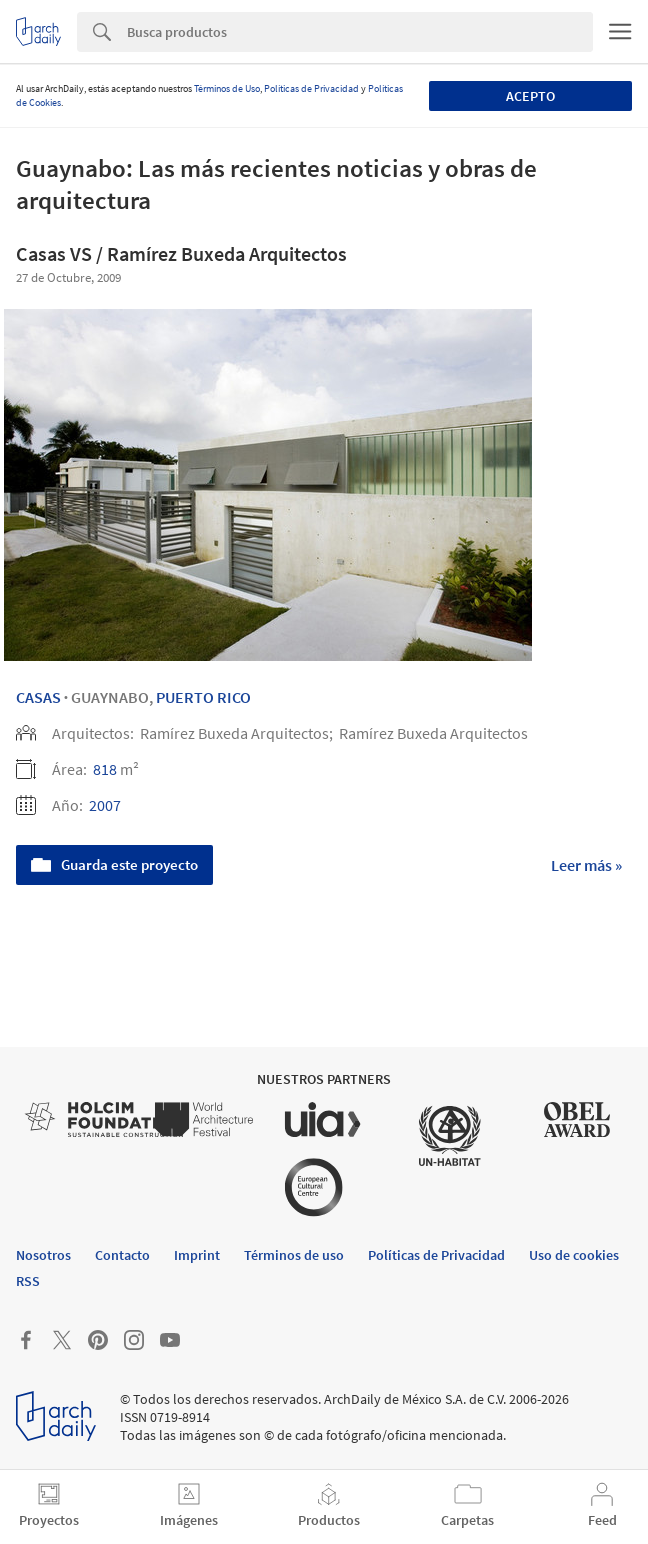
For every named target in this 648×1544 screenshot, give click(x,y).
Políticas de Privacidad (311, 88)
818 (105, 769)
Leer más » (586, 865)
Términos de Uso (227, 88)
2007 (105, 805)
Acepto (530, 96)
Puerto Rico (203, 697)
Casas (38, 697)
